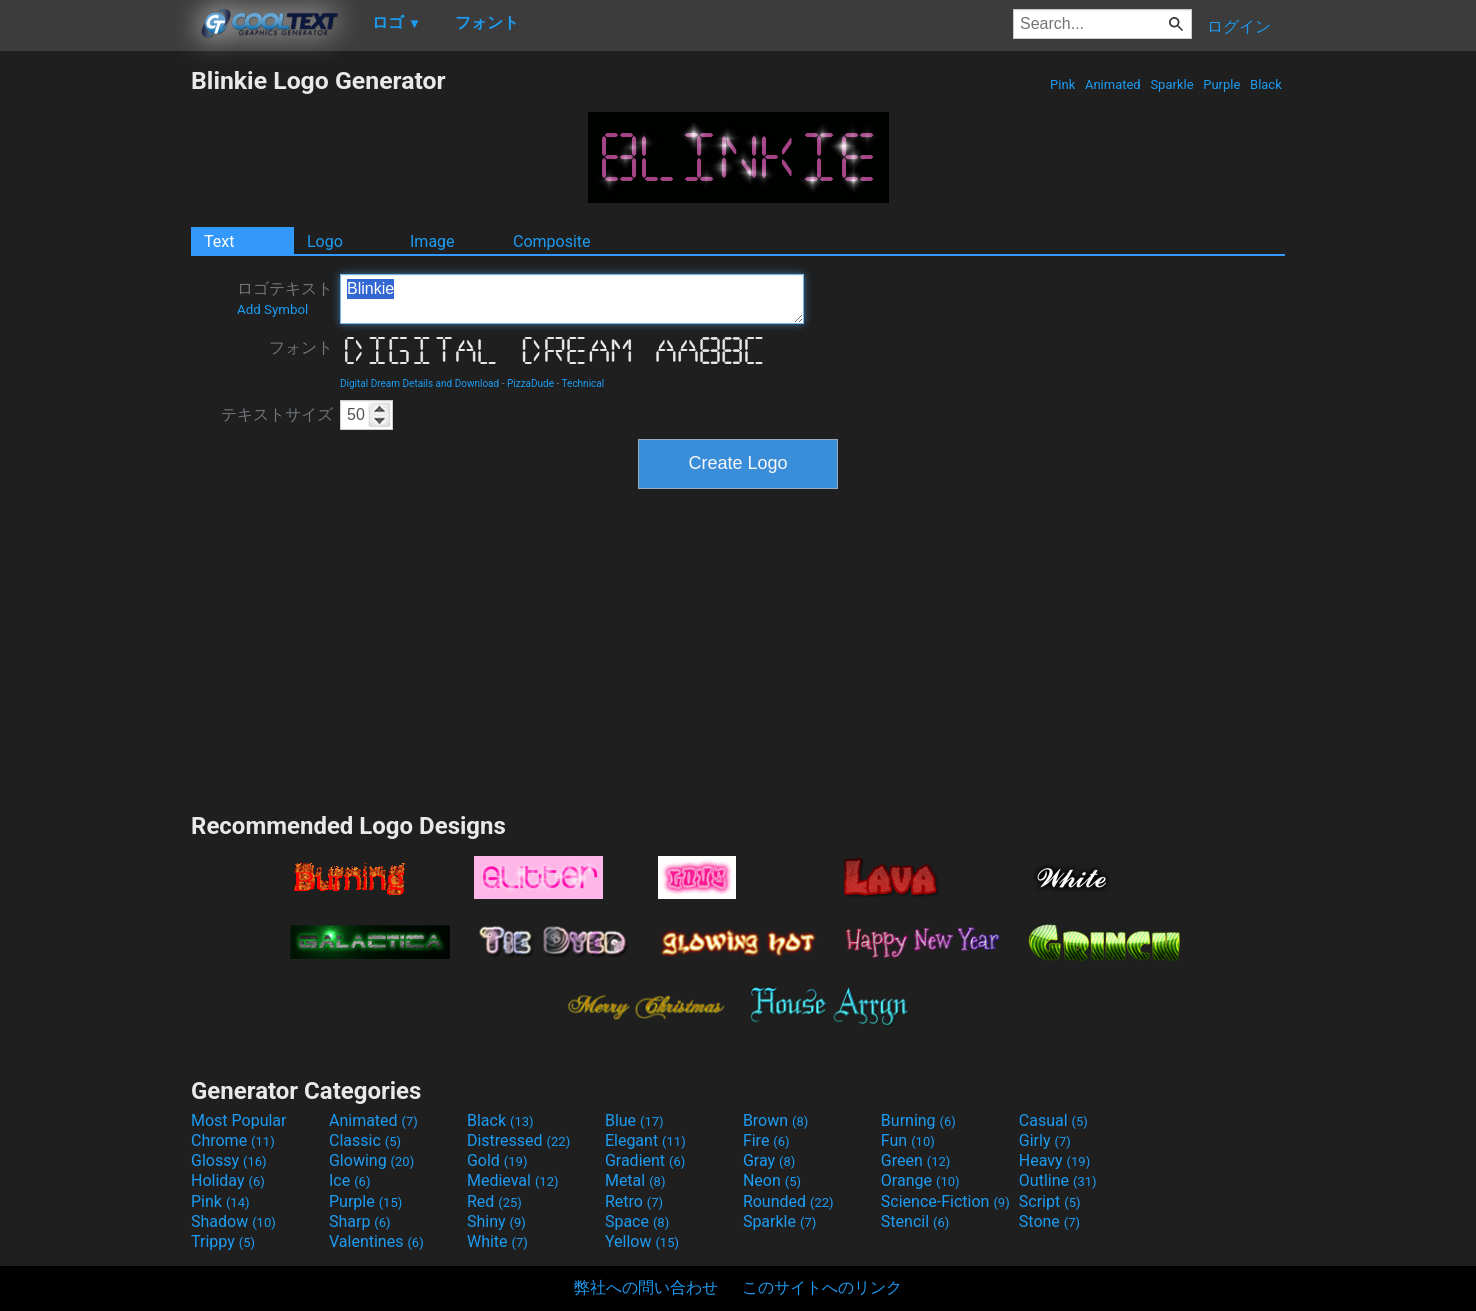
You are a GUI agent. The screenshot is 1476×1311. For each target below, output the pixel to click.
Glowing (371, 1160)
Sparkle (1172, 84)
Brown (775, 1120)
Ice (349, 1180)
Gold (497, 1160)
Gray (769, 1160)
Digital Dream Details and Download (419, 383)
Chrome (233, 1140)
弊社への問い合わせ (646, 1287)
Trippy (223, 1241)
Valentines (376, 1241)
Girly (1045, 1140)
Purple (1222, 84)
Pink (1063, 84)
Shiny (496, 1221)
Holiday (228, 1180)
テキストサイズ (277, 414)
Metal (635, 1180)
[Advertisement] (95, 366)
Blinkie (572, 299)
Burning (918, 1120)
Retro (634, 1201)
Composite (552, 241)
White (497, 1241)
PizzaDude (530, 383)
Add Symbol (272, 309)
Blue (634, 1120)
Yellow (642, 1241)
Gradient (645, 1160)
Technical (583, 383)
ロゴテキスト (285, 298)
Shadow (233, 1221)
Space (637, 1221)
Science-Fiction (945, 1201)
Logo (325, 241)
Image (432, 241)
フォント (301, 347)
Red (494, 1201)
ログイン (1239, 26)
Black (1266, 84)
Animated (1113, 84)
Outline (1058, 1180)
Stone (1049, 1221)
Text (219, 241)
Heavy (1054, 1160)
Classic (365, 1140)
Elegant (645, 1140)
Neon (772, 1180)
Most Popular (239, 1120)
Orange (920, 1180)
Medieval (513, 1180)
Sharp (360, 1221)
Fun (908, 1140)
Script (1050, 1201)
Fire (766, 1140)
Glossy (229, 1160)
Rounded (788, 1201)
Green (916, 1160)
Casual (1053, 1120)
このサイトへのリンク (822, 1287)
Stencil (915, 1221)
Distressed (518, 1140)
